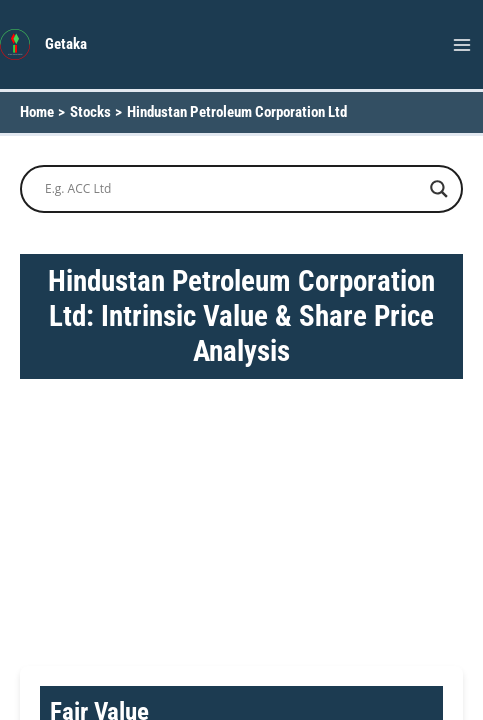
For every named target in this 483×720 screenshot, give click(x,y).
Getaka (66, 44)
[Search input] (232, 189)
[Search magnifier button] (439, 189)
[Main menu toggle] (462, 45)
